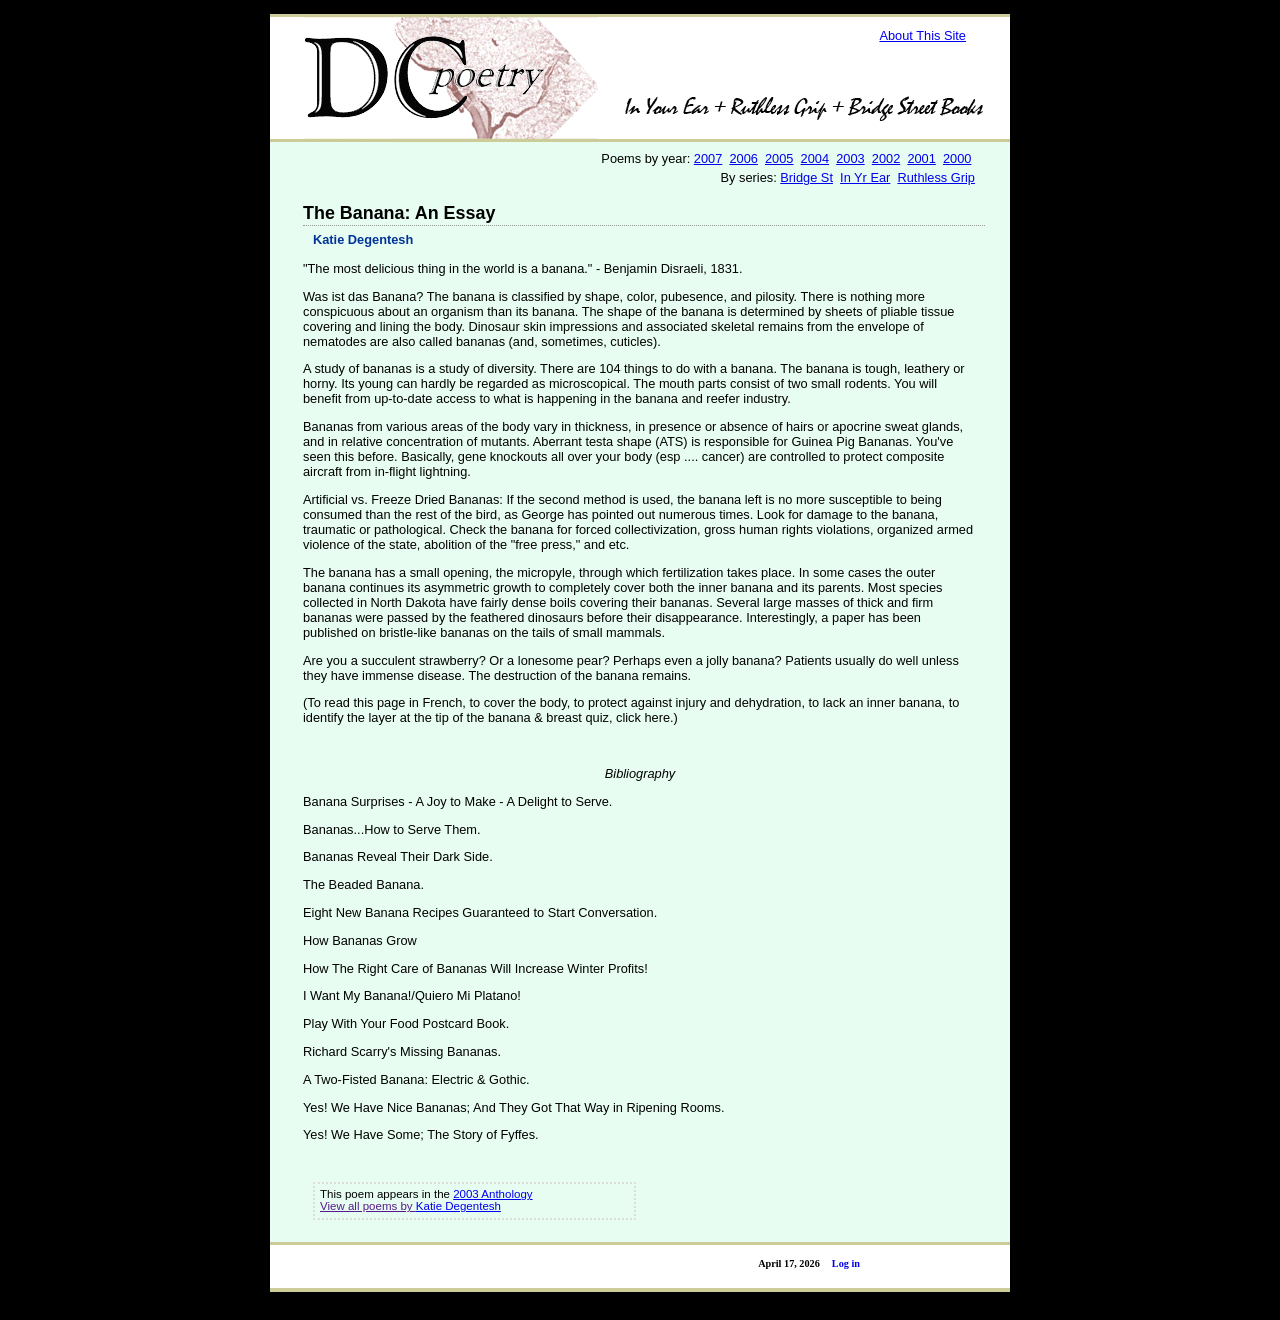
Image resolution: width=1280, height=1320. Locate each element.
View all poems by (368, 1206)
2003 (850, 158)
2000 (957, 158)
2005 (779, 158)
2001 (921, 158)
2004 (815, 158)
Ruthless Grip (936, 177)
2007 (708, 158)
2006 (743, 158)
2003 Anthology (492, 1194)
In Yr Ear (865, 177)
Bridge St (806, 177)
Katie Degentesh (363, 239)
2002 (886, 158)
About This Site (922, 35)
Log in (846, 1263)
